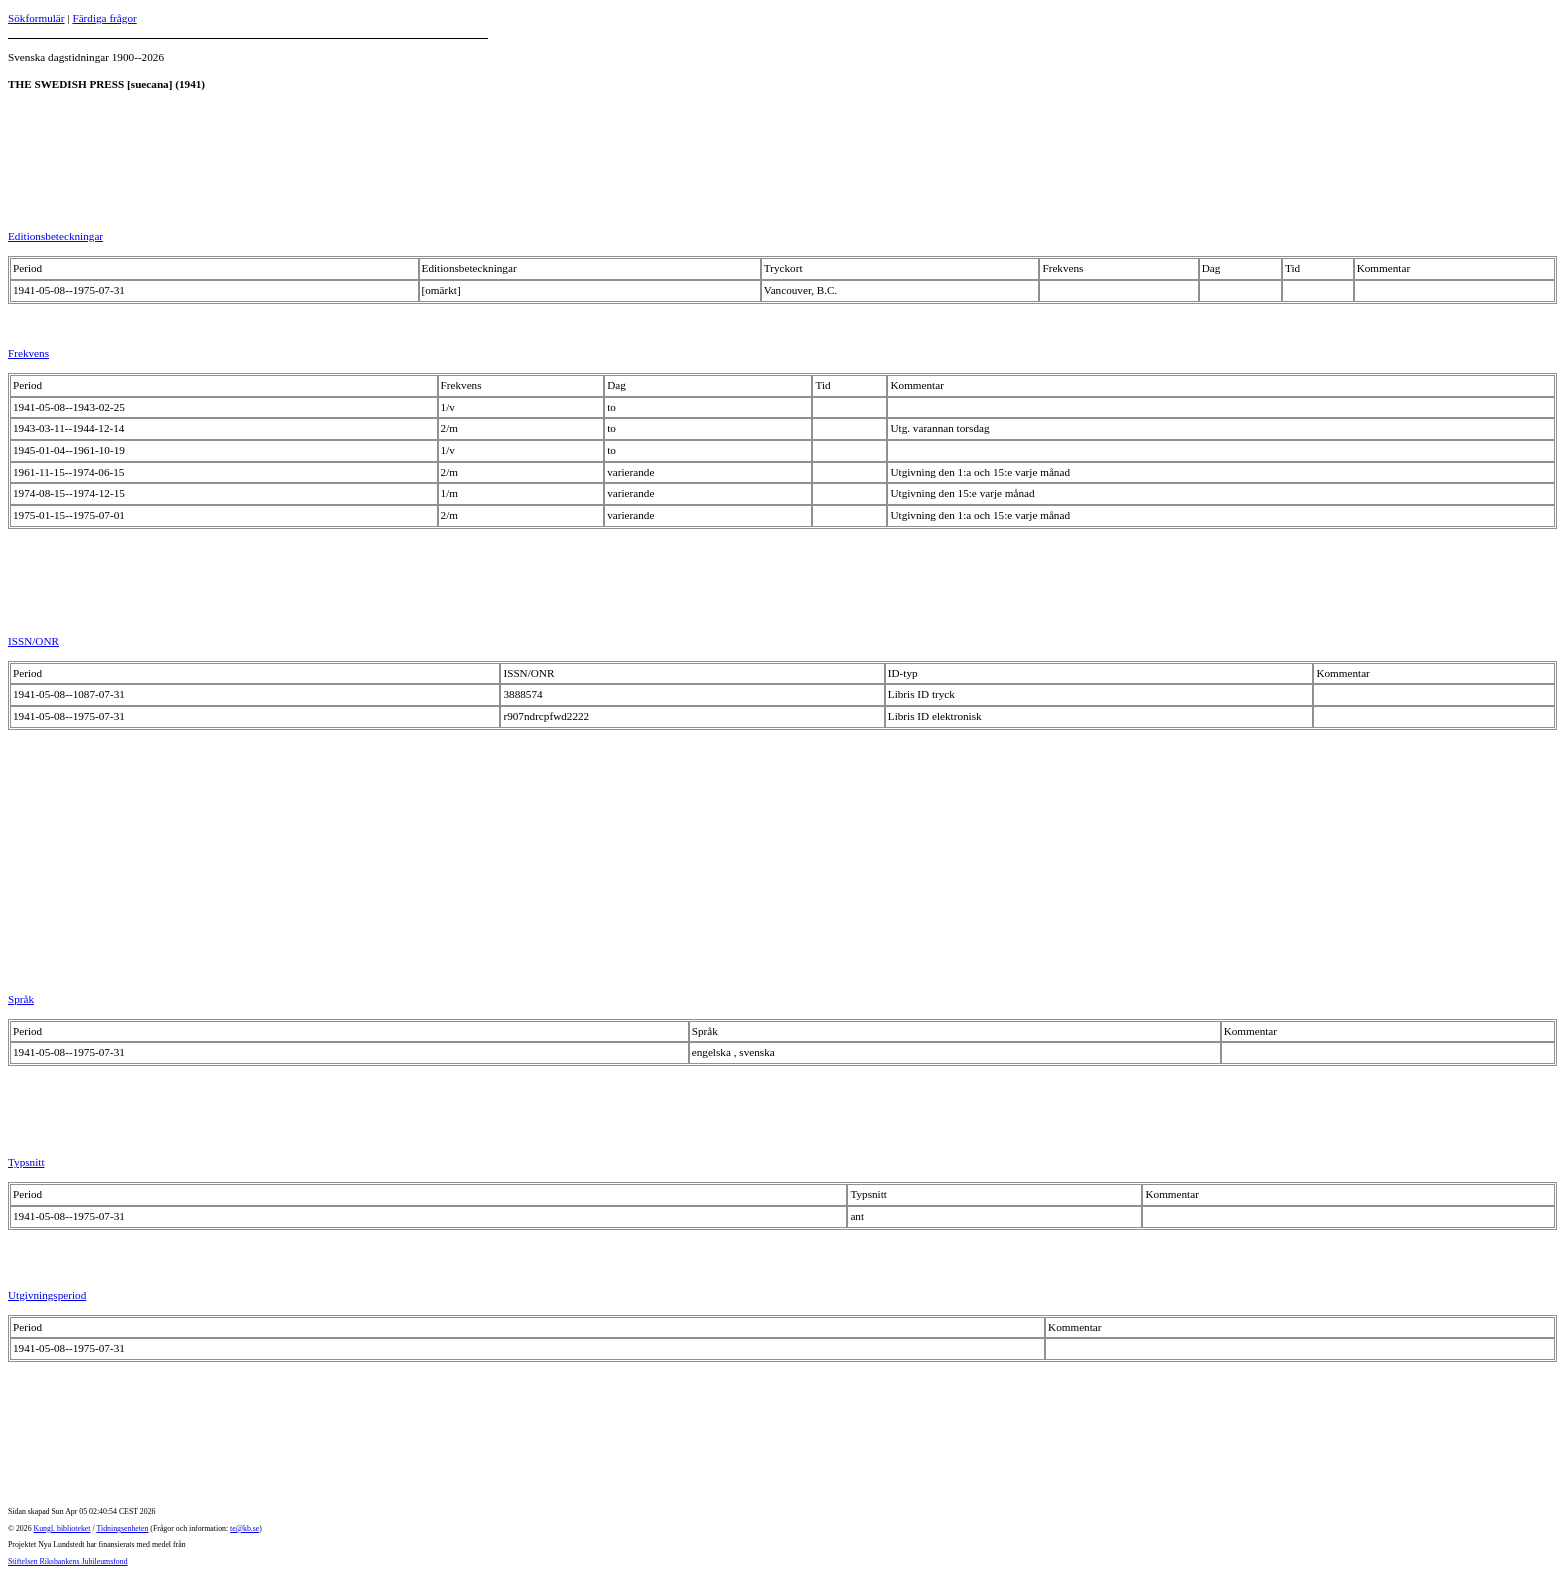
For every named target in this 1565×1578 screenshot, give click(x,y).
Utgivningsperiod (47, 1295)
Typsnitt (26, 1162)
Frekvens (28, 353)
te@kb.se (244, 1528)
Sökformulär (36, 18)
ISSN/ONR (33, 641)
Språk (21, 999)
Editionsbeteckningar (55, 236)
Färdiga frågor (104, 18)
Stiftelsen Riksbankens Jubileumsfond (68, 1561)
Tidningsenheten (122, 1528)
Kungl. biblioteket (62, 1528)
